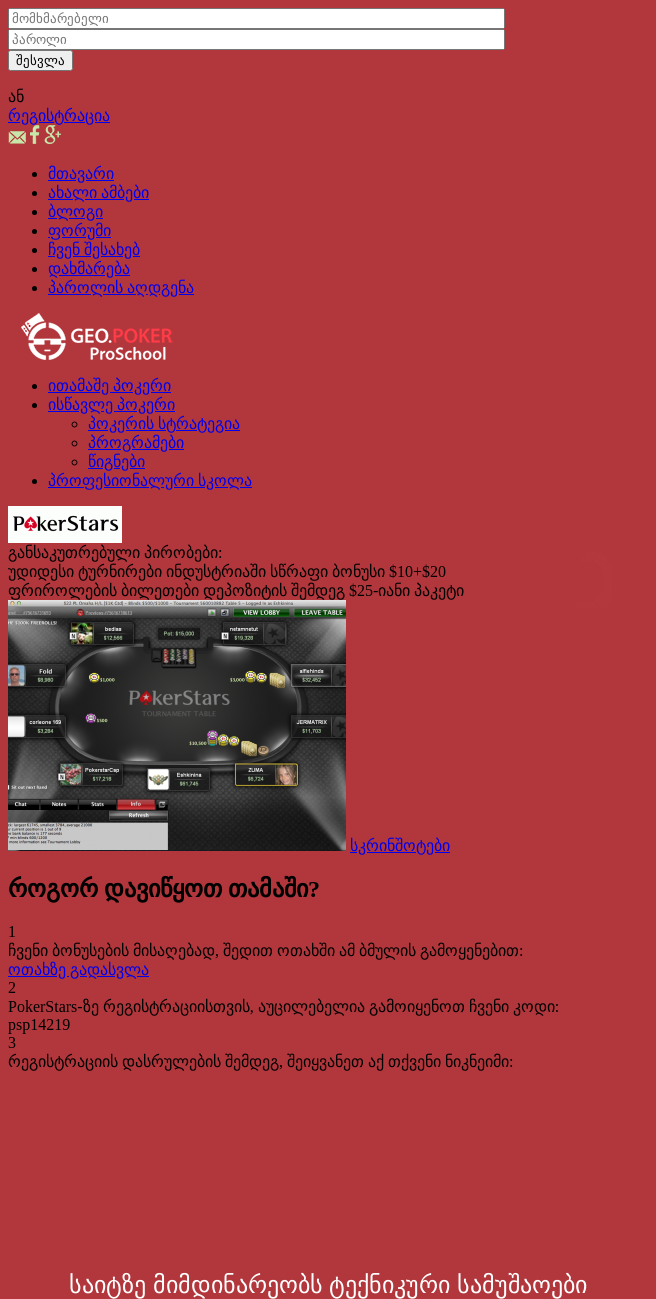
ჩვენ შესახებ (94, 249)
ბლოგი (75, 211)
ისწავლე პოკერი (111, 404)
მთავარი (81, 173)
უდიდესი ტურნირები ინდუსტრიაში (137, 571)
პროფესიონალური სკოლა (150, 480)
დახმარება (89, 268)
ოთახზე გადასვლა (78, 969)
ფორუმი (79, 230)
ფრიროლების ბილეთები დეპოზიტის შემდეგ (176, 590)
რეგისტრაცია (59, 115)
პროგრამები (136, 442)
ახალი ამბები (98, 192)
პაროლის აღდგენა (121, 287)
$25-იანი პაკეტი (406, 590)
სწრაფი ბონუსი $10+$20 (358, 571)
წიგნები (116, 461)
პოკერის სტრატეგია (164, 423)
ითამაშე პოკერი (109, 385)
